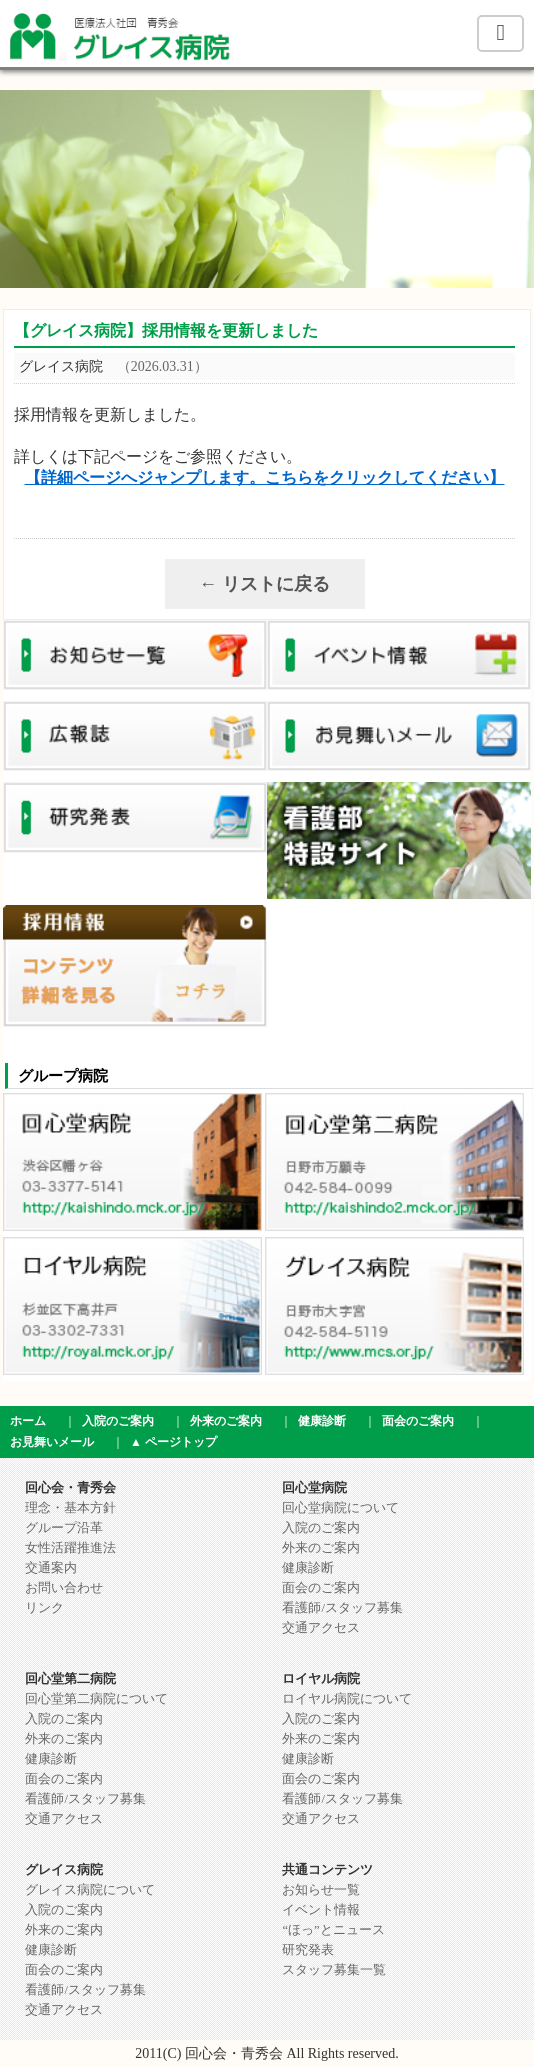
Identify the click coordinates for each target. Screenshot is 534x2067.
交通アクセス (321, 1628)
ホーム (28, 1421)
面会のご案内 (418, 1421)
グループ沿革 (64, 1528)
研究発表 (308, 1950)
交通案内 (51, 1568)
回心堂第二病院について (96, 1699)
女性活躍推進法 (70, 1548)
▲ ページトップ (173, 1442)
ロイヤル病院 (321, 1679)
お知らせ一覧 (321, 1890)
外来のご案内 (226, 1421)
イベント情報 (321, 1910)
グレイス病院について (90, 1890)
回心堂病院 (314, 1488)
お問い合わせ (64, 1588)
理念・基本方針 (70, 1508)
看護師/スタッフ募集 (342, 1608)
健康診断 (322, 1421)
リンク (44, 1608)
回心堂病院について (340, 1508)
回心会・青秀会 (70, 1488)
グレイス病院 (64, 1870)
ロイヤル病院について (347, 1699)
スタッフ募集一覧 (334, 1970)
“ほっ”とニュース (333, 1930)
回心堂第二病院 (70, 1679)
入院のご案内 (118, 1421)
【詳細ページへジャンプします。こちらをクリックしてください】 (265, 477)
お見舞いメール (52, 1442)
